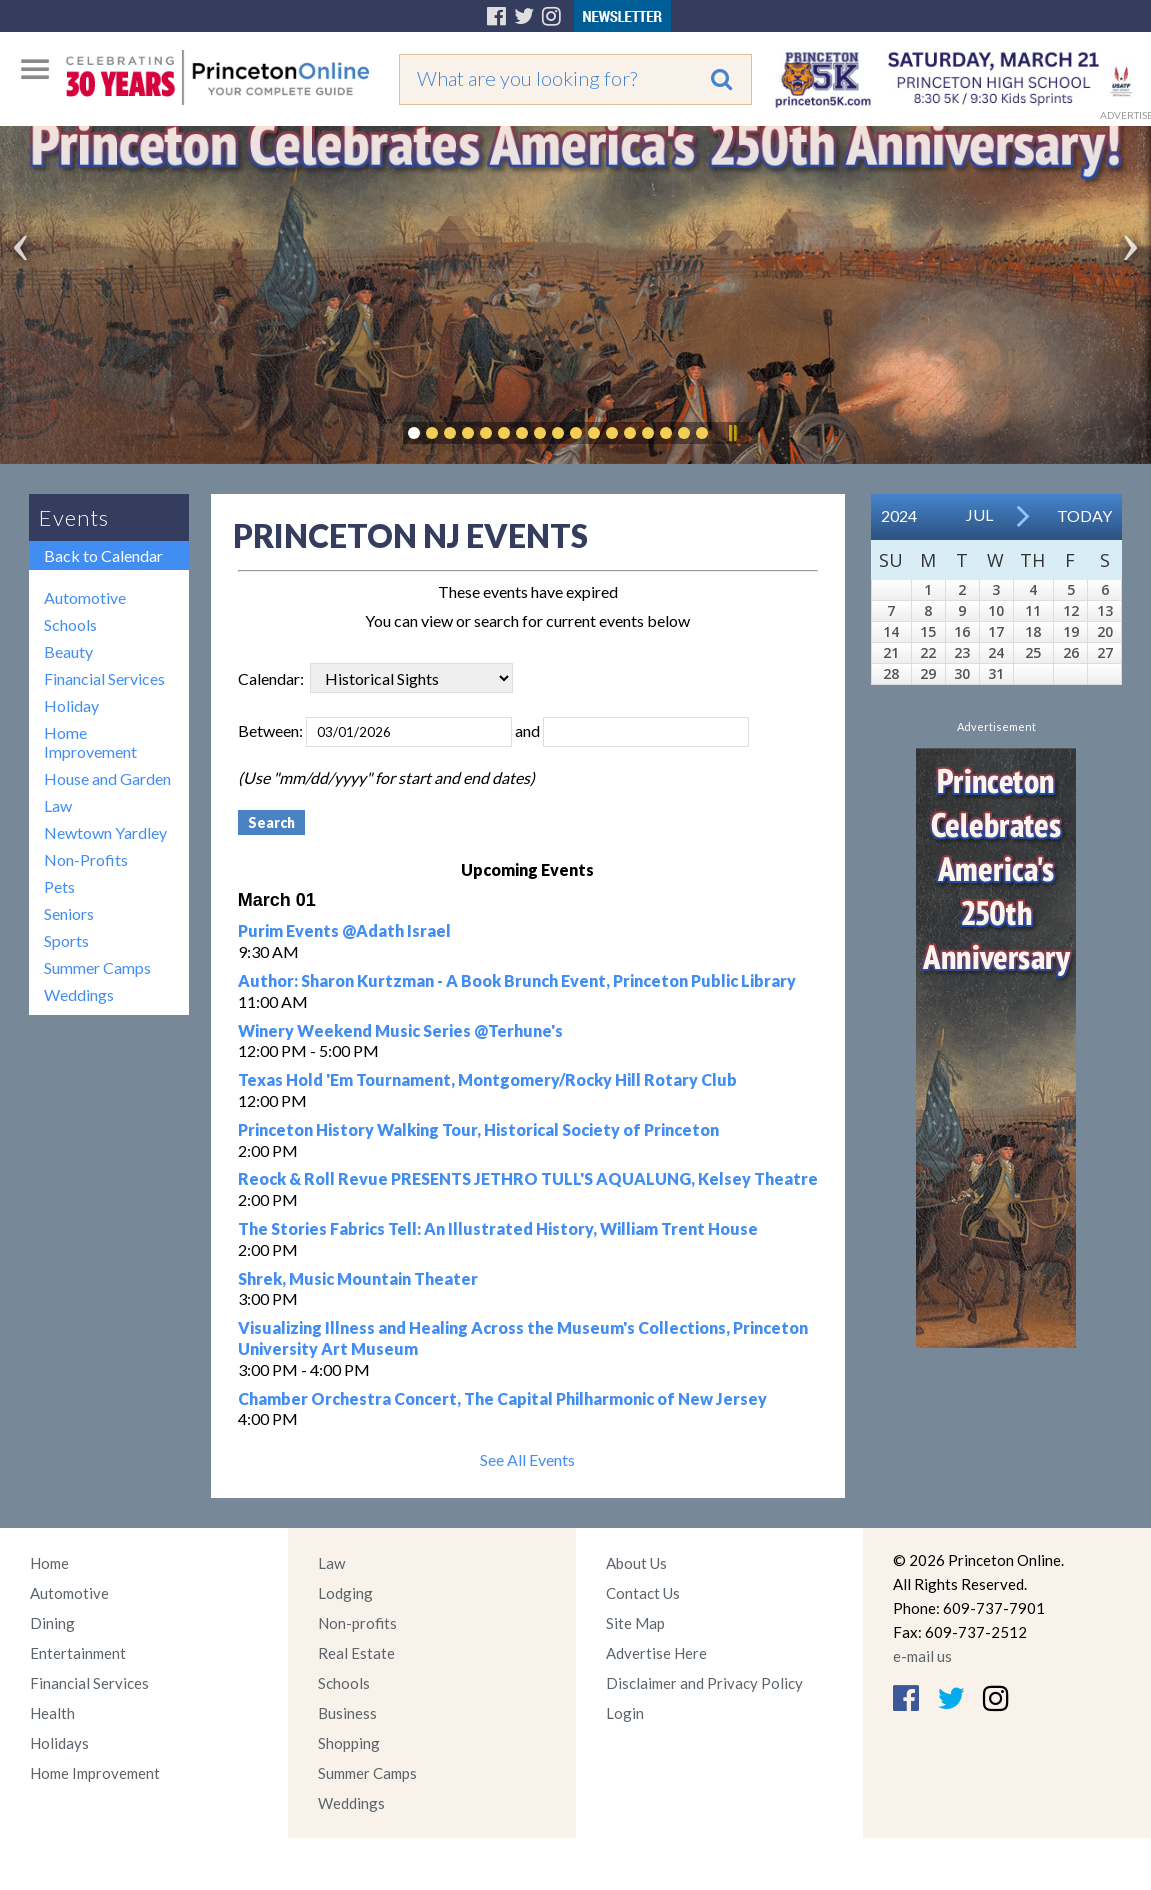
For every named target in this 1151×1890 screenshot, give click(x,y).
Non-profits (357, 1623)
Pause (732, 433)
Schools (70, 624)
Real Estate (356, 1653)
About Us (636, 1563)
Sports (66, 940)
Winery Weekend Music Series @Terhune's (400, 1030)
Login (625, 1713)
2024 (899, 515)
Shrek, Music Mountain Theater (358, 1278)
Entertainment (78, 1653)
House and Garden (107, 778)
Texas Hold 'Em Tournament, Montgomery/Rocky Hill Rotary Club (487, 1079)
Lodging (345, 1593)
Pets (59, 886)
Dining (52, 1623)
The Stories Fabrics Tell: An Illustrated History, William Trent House (498, 1228)
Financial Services (104, 678)
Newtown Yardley (105, 832)
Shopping (349, 1743)
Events (74, 517)
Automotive (85, 597)
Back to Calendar (103, 555)
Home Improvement (90, 742)
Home (49, 1563)
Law (58, 805)
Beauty (68, 651)
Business (347, 1713)
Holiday (71, 705)
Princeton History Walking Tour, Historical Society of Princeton (478, 1129)
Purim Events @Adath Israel (344, 930)
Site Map (635, 1623)
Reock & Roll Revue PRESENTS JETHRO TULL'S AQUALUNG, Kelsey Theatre (528, 1178)
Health (52, 1713)
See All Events (527, 1459)
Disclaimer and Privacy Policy (704, 1683)
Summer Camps (97, 967)
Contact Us (643, 1593)
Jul (979, 514)
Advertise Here (656, 1653)
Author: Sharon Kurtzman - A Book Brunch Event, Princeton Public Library (517, 980)
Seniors (69, 913)
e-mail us (922, 1656)
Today (1084, 515)
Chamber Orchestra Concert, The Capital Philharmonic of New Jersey (502, 1398)
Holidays (59, 1743)
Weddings (79, 994)
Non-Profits (86, 859)
